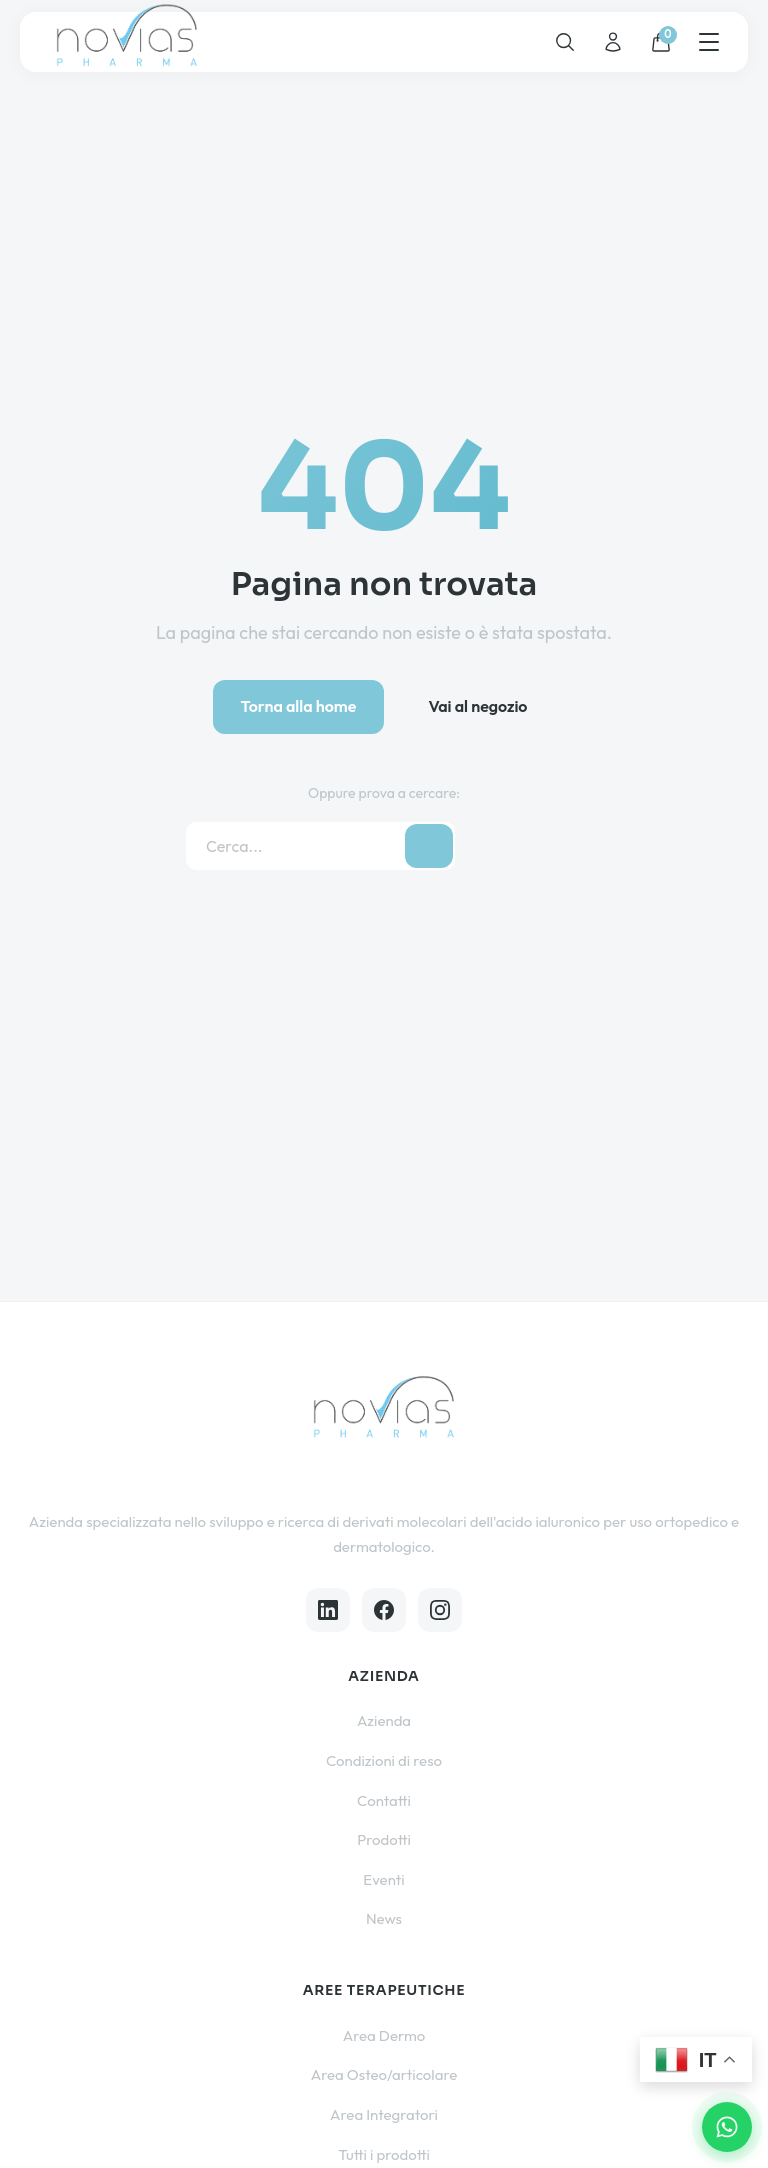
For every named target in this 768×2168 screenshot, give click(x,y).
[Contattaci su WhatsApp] (727, 2127)
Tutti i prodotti (384, 2154)
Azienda (384, 1720)
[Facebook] (384, 1610)
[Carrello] (661, 42)
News (384, 1918)
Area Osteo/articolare (384, 2074)
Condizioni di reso (384, 1760)
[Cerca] (565, 42)
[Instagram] (440, 1610)
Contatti (384, 1800)
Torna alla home (299, 706)
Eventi (383, 1879)
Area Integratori (384, 2114)
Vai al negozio (477, 706)
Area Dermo (384, 2035)
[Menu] (709, 42)
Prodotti (384, 1839)
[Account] (613, 42)
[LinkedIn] (328, 1610)
